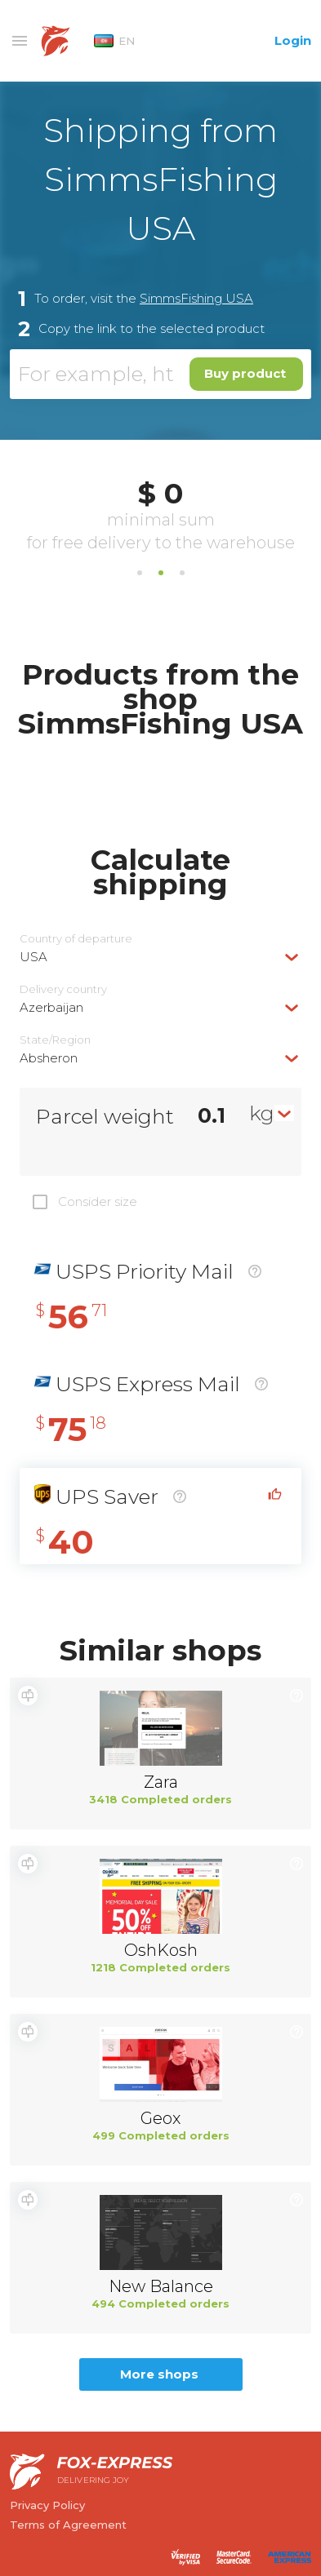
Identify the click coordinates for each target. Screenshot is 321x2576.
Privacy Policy (47, 2505)
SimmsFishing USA (196, 298)
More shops (159, 2374)
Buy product (245, 373)
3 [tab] (182, 572)
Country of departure (76, 938)
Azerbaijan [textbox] (51, 1007)
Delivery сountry (63, 989)
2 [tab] (161, 572)
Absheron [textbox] (49, 1058)
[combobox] (160, 957)
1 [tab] (139, 572)
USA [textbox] (33, 956)
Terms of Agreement (68, 2524)
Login (292, 40)
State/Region (55, 1040)
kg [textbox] (261, 1113)
